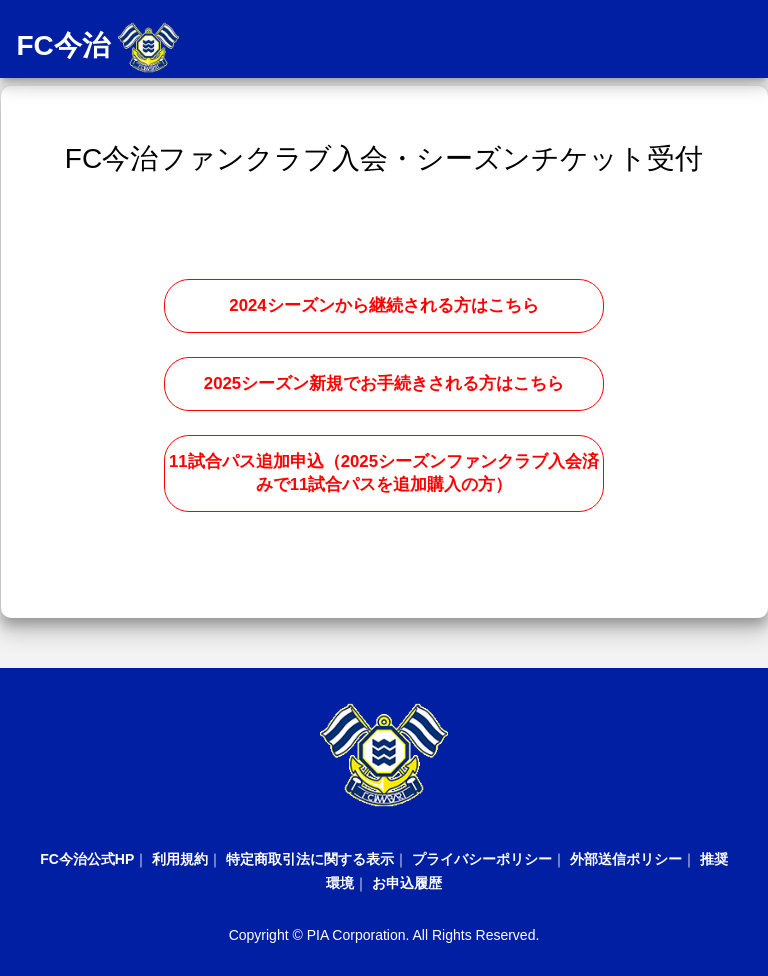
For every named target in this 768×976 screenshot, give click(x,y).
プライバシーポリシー (482, 859)
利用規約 (180, 859)
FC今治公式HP (87, 859)
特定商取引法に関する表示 (310, 859)
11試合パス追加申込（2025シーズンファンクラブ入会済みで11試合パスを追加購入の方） (384, 472)
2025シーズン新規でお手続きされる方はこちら (384, 383)
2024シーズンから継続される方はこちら (383, 305)
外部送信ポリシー (626, 859)
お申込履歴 (407, 883)
